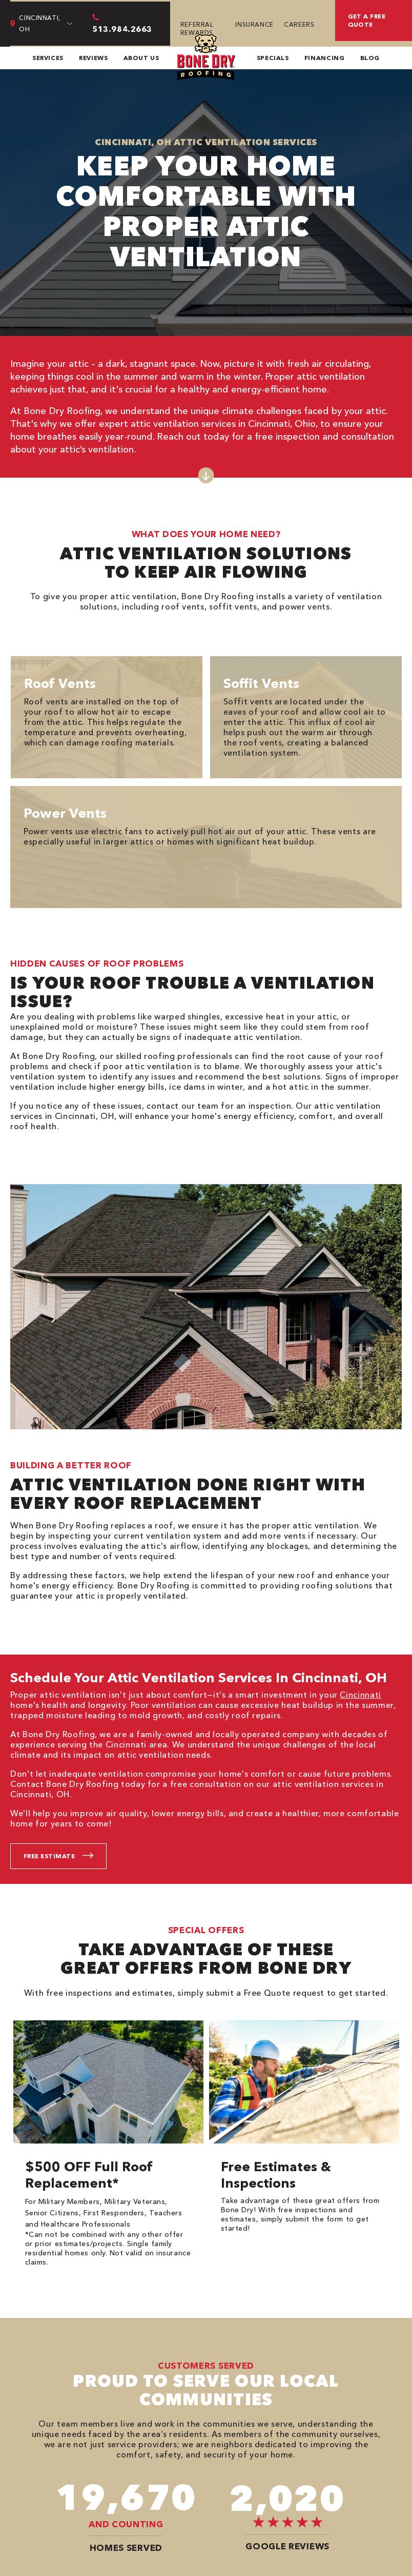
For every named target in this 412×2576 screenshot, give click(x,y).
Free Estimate (49, 1856)
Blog (370, 58)
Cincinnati (360, 1694)
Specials (273, 58)
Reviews (93, 58)
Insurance (254, 24)
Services (48, 58)
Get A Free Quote (367, 20)
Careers (299, 24)
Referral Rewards (197, 28)
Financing (324, 58)
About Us (141, 58)
